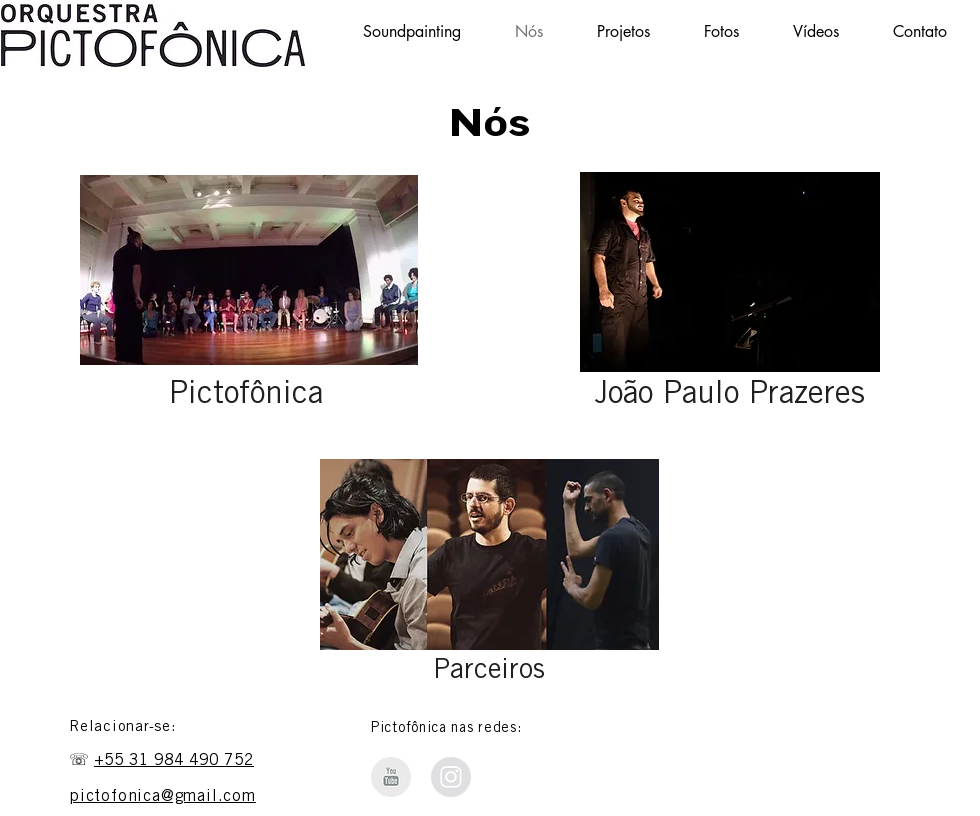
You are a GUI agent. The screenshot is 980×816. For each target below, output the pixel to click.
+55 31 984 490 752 (174, 761)
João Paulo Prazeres (730, 396)
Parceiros (489, 672)
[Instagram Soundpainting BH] (451, 777)
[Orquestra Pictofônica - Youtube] (391, 777)
